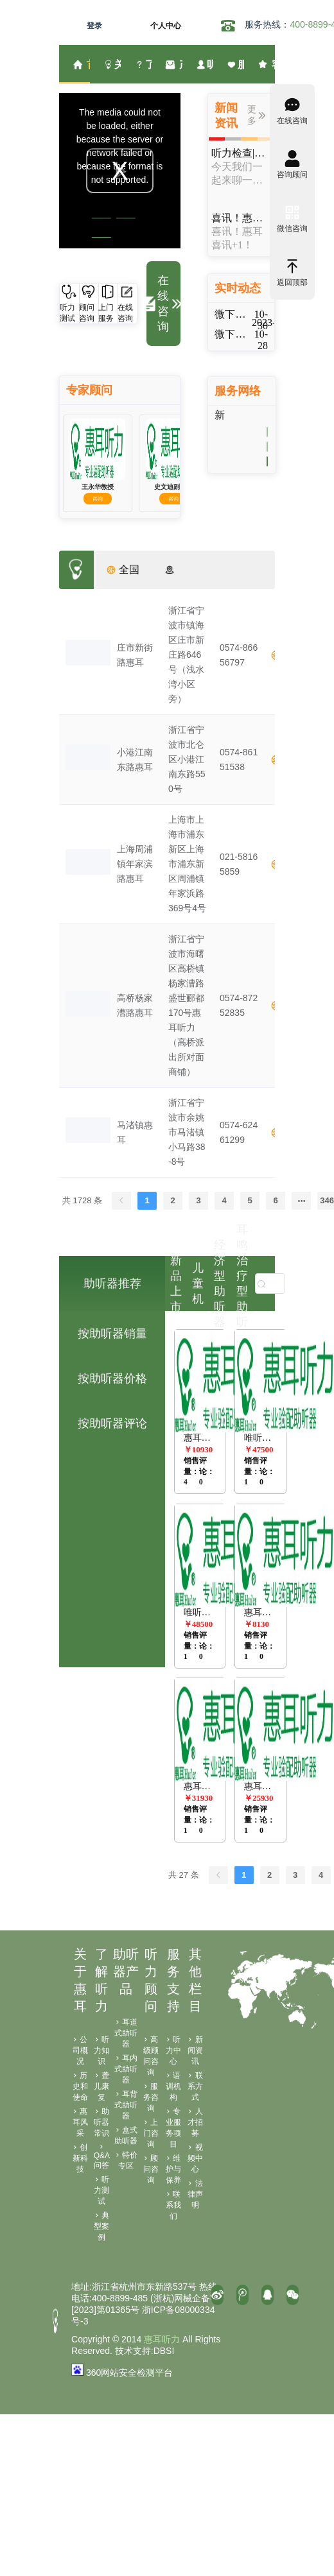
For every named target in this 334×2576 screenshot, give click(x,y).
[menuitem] (74, 64)
